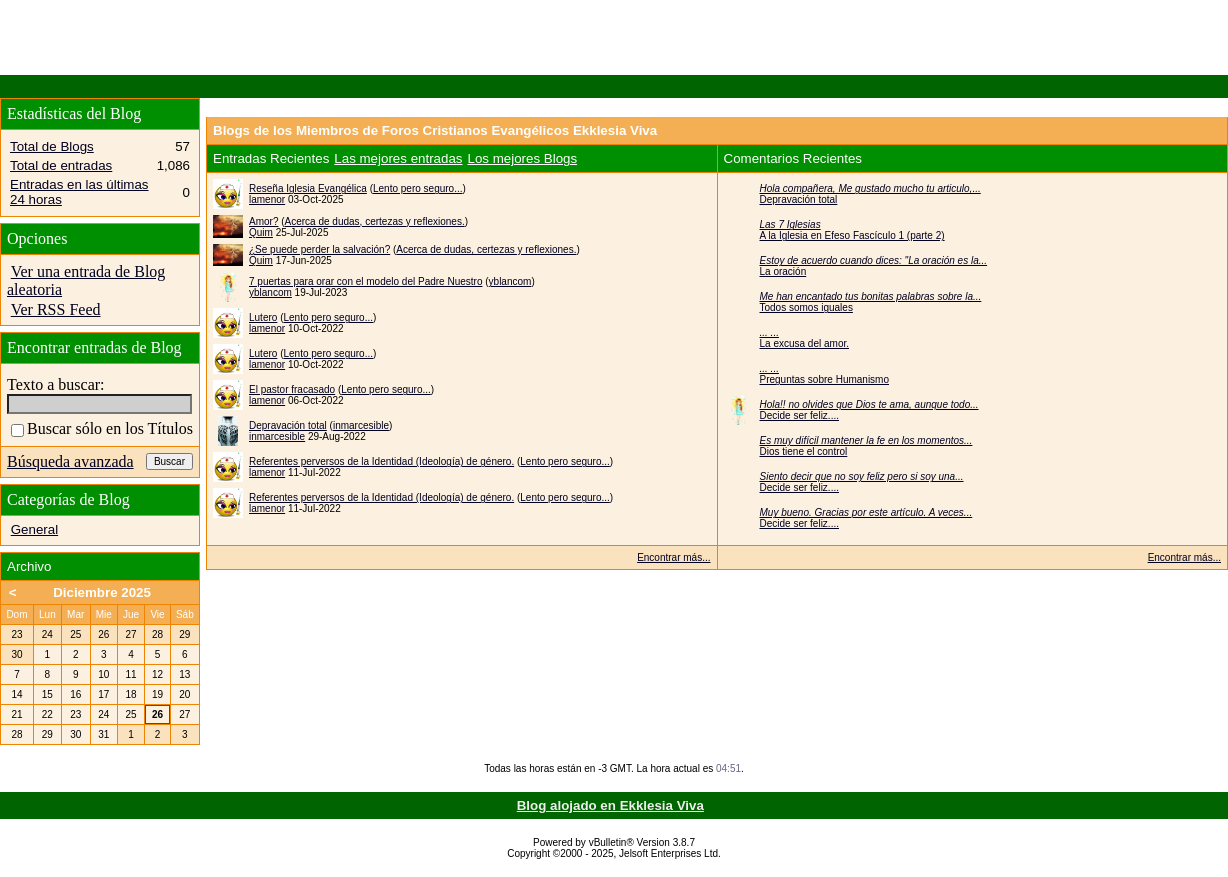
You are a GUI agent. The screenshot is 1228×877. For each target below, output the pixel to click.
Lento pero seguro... (418, 188)
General (34, 529)
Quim (261, 232)
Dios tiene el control (804, 451)
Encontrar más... (673, 557)
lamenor (267, 199)
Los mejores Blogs (523, 158)
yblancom (510, 281)
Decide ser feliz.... (799, 415)
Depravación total (288, 425)
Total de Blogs (52, 146)
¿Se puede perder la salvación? (319, 249)
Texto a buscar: (56, 384)
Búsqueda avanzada (70, 461)
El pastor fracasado (292, 389)
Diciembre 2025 (102, 592)
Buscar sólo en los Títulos (102, 428)
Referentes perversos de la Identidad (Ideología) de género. (381, 461)
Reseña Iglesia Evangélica (308, 188)
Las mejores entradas (398, 158)
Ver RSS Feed (56, 309)
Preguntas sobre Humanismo (825, 379)
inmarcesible (361, 425)
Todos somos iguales (806, 307)
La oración (783, 271)
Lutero (263, 317)
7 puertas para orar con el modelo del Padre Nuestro (365, 281)
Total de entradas (61, 165)
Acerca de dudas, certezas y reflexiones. (375, 221)
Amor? (263, 221)
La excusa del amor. (805, 343)
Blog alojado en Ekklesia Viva (610, 805)
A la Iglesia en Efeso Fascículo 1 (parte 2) (852, 235)
